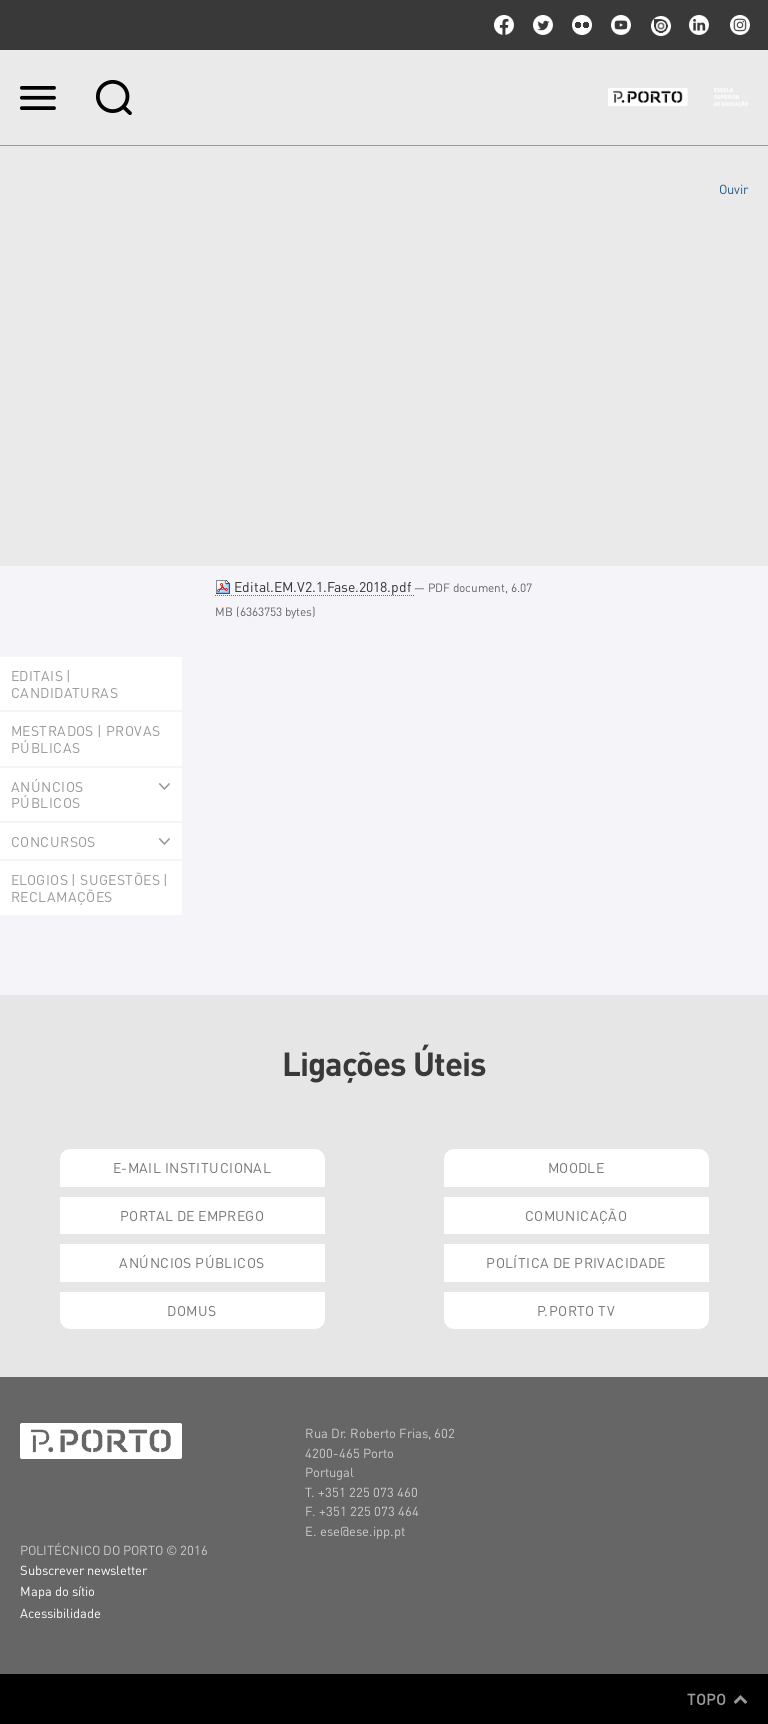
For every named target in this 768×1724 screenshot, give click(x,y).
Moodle (576, 1167)
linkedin (699, 25)
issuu (660, 25)
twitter (543, 25)
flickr (582, 25)
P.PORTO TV (576, 1310)
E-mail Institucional (192, 1167)
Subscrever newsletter (83, 1569)
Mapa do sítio (57, 1590)
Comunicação (576, 1215)
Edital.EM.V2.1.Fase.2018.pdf (314, 586)
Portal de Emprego (192, 1215)
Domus (191, 1310)
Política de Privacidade (576, 1262)
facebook (504, 25)
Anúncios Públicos (191, 1262)
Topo (717, 1699)
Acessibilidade (60, 1612)
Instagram (738, 25)
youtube (621, 25)
